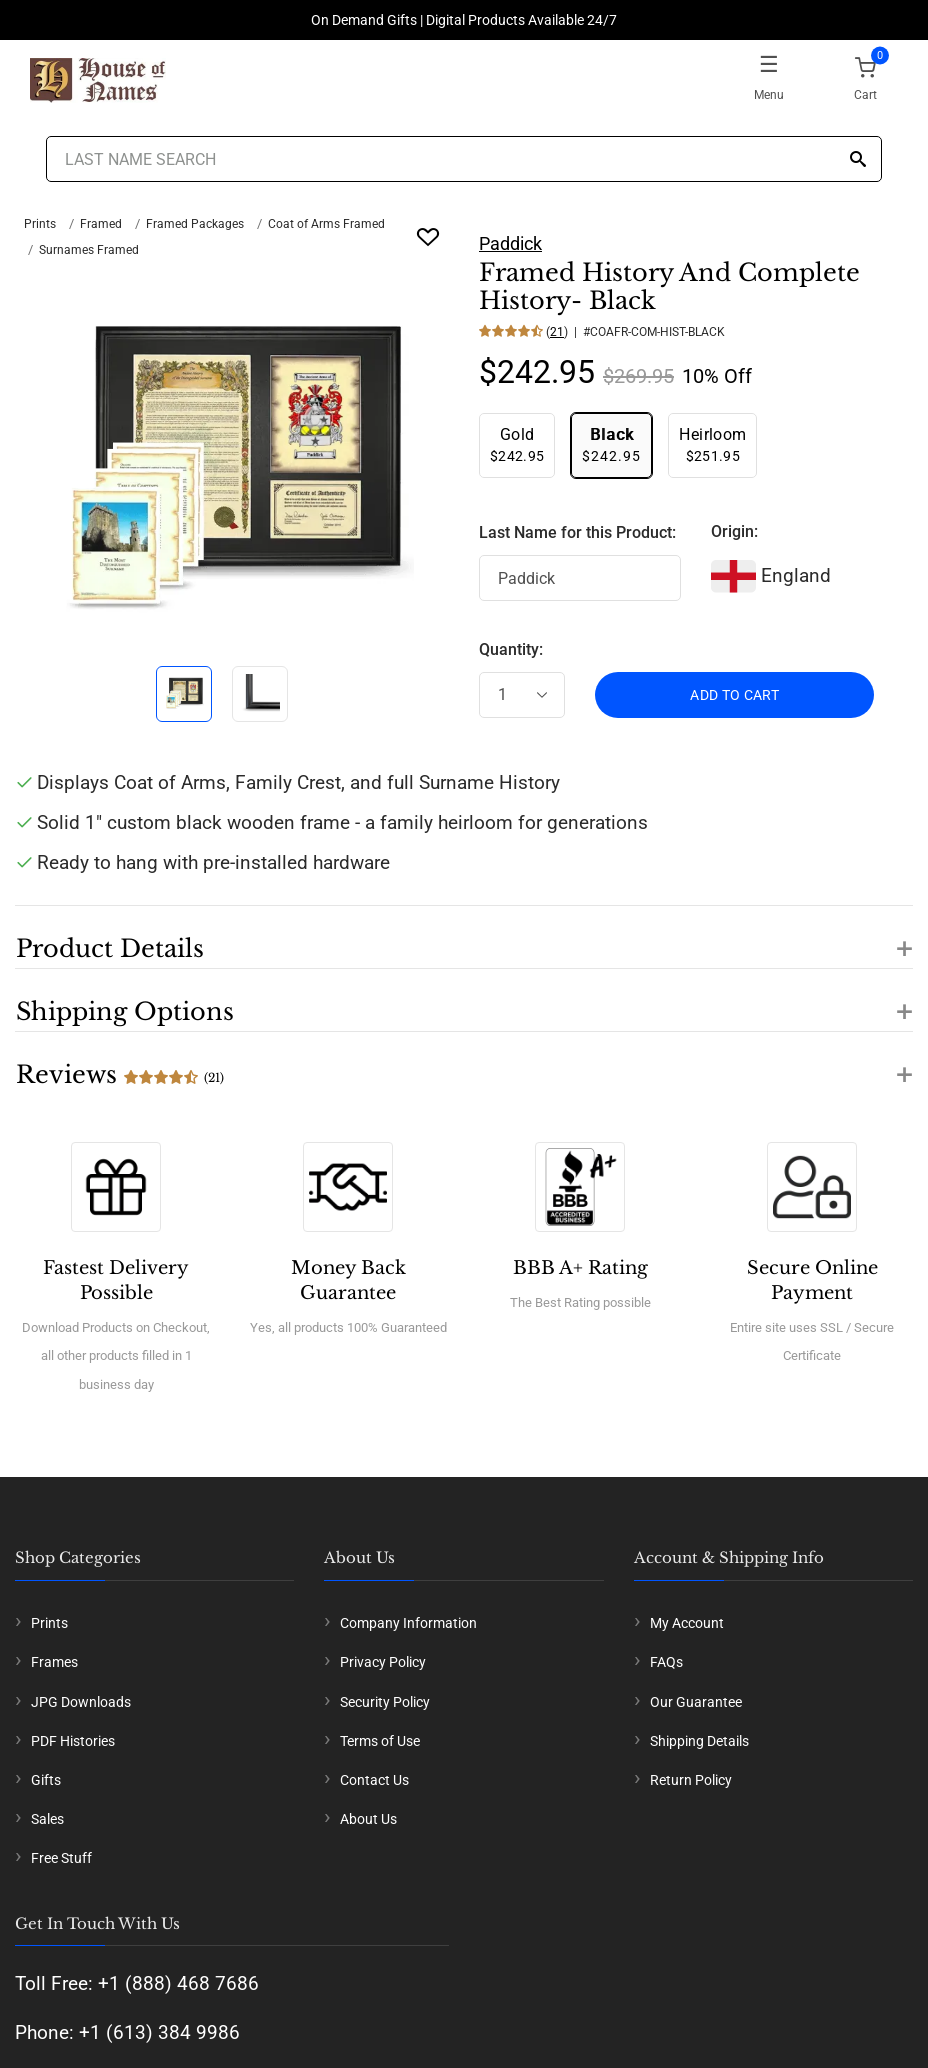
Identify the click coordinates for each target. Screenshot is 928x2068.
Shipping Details (699, 1741)
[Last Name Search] (463, 159)
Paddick (510, 243)
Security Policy (385, 1702)
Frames (54, 1662)
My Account (687, 1623)
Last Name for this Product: (577, 532)
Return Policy (691, 1780)
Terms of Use (380, 1741)
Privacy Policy (383, 1662)
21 (557, 332)
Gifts (46, 1780)
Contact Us (374, 1780)
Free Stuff (61, 1858)
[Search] (858, 160)
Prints (40, 224)
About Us (368, 1819)
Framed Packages (195, 224)
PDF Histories (73, 1741)
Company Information (408, 1623)
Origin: (734, 531)
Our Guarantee (696, 1702)
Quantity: (511, 649)
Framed (101, 224)
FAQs (666, 1662)
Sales (47, 1819)
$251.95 (712, 444)
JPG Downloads (81, 1702)
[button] (464, 937)
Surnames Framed (89, 250)
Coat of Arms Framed (326, 224)
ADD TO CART (734, 695)
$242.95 (517, 444)
